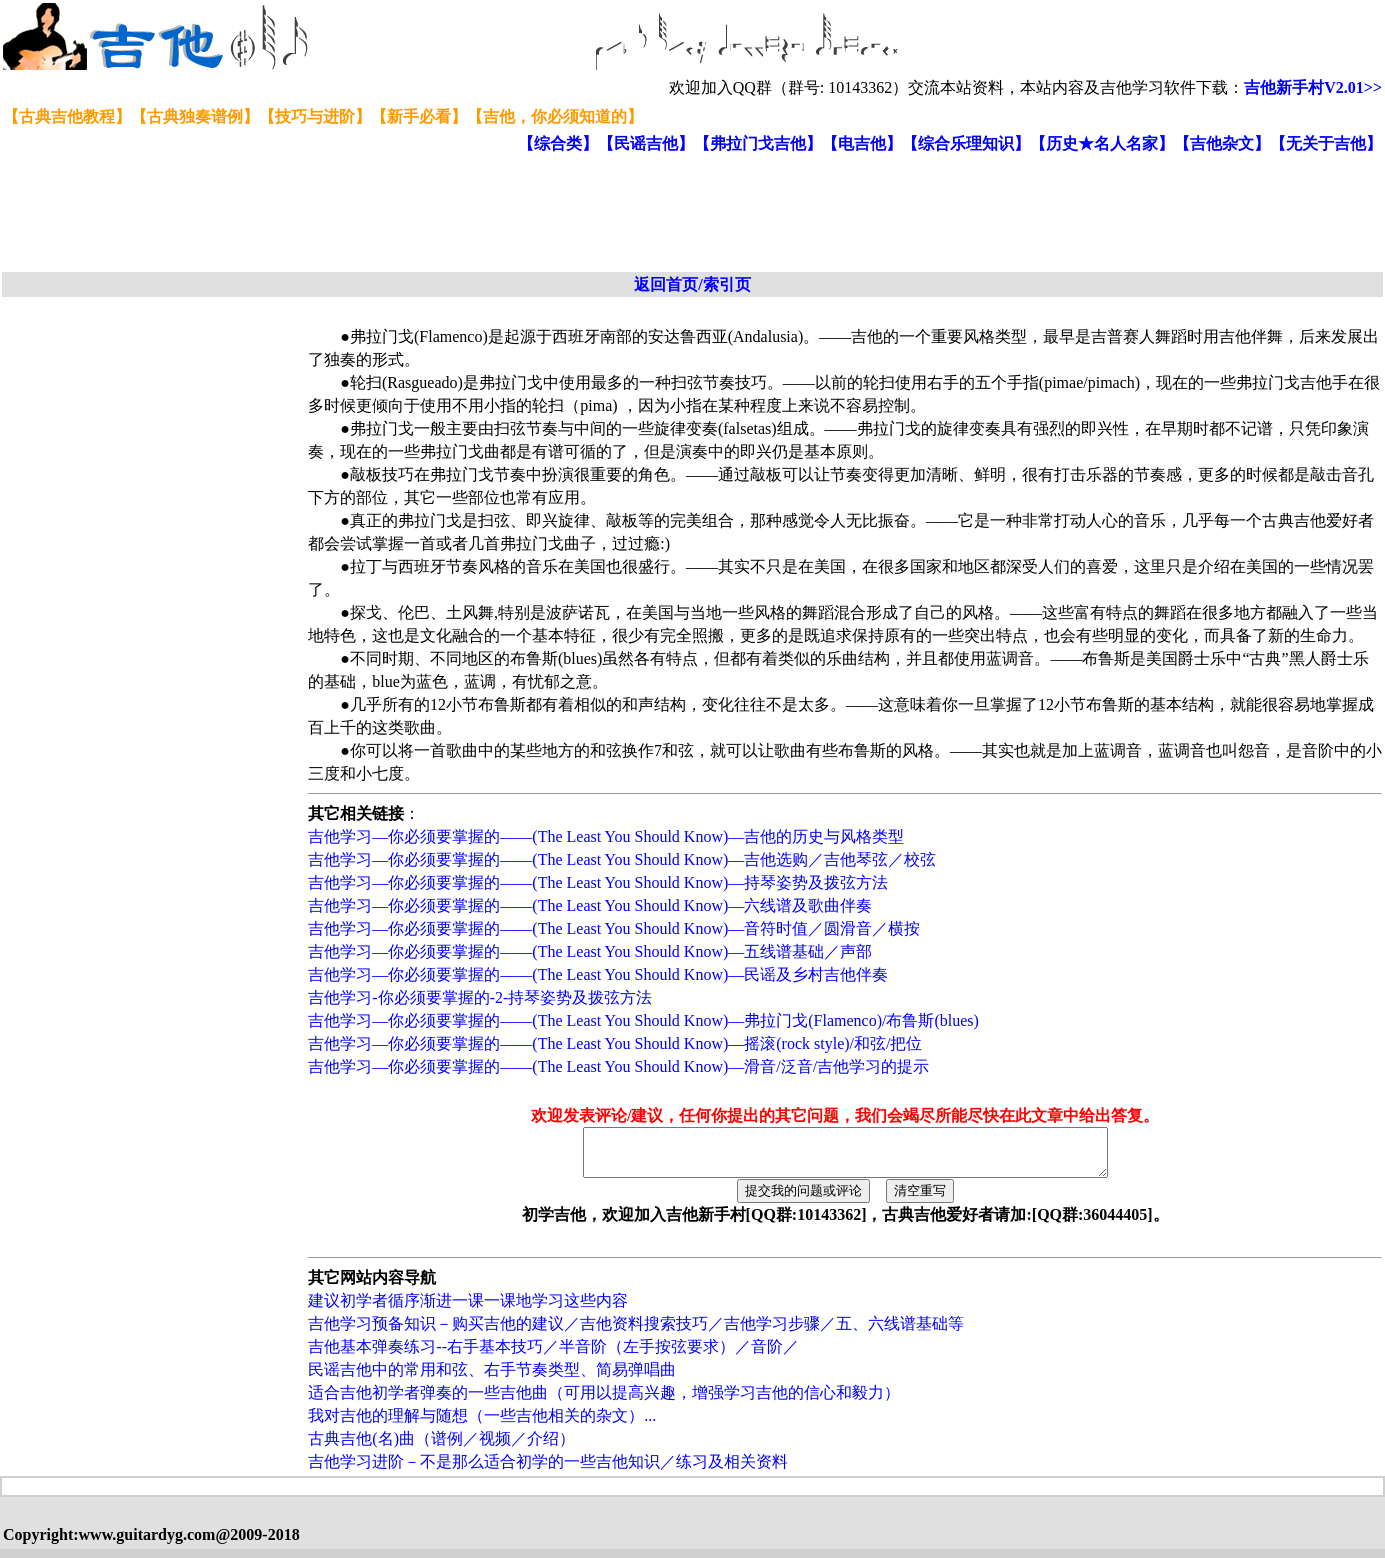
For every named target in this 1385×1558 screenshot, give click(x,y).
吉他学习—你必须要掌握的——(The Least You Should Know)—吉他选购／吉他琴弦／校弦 (622, 859)
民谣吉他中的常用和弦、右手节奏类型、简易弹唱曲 (492, 1378)
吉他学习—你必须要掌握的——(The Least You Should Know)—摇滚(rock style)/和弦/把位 (615, 1043)
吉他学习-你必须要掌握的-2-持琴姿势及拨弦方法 (480, 997)
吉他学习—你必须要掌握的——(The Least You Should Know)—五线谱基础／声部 (590, 951)
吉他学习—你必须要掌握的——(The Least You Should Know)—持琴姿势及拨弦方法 (598, 882)
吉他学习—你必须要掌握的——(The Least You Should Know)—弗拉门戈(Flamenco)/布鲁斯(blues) (643, 1020)
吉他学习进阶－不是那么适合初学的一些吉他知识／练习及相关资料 (548, 1470)
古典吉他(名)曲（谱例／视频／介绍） (441, 1447)
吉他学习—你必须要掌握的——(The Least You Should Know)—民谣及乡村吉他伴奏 (598, 974)
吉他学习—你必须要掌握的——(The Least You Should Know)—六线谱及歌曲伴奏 (590, 905)
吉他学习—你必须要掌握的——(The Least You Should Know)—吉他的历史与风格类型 (606, 836)
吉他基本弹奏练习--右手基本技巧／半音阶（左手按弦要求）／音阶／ (553, 1355)
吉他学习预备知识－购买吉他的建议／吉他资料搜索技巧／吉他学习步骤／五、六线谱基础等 (636, 1332)
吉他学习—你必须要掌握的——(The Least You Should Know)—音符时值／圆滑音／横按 (614, 928)
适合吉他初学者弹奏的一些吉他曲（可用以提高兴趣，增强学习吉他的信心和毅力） (604, 1401)
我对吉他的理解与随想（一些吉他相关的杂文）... (482, 1424)
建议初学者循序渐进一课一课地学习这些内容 (468, 1309)
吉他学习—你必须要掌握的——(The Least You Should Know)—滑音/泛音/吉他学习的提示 (618, 1066)
